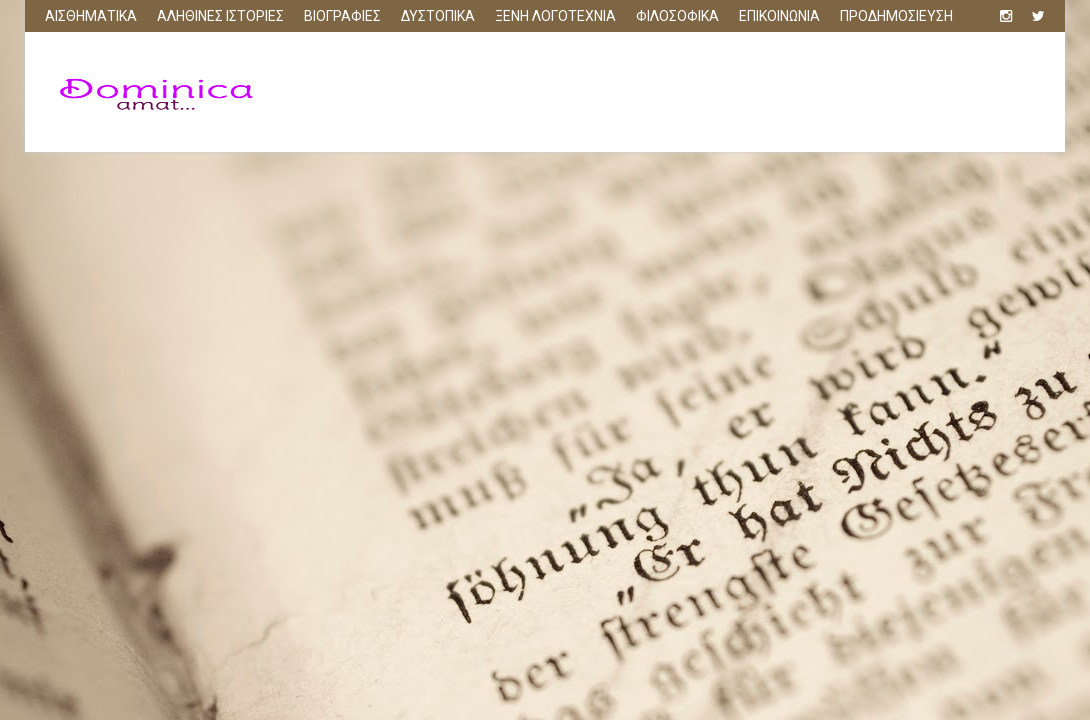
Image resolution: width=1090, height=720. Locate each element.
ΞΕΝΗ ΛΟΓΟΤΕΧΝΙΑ (555, 16)
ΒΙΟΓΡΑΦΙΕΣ (342, 16)
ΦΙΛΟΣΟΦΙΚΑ (677, 16)
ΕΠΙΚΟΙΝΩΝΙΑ (779, 16)
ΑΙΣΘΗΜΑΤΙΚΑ (91, 16)
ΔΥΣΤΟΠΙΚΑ (438, 16)
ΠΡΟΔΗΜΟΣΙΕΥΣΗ (896, 16)
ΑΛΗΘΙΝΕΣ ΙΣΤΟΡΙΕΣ (220, 16)
